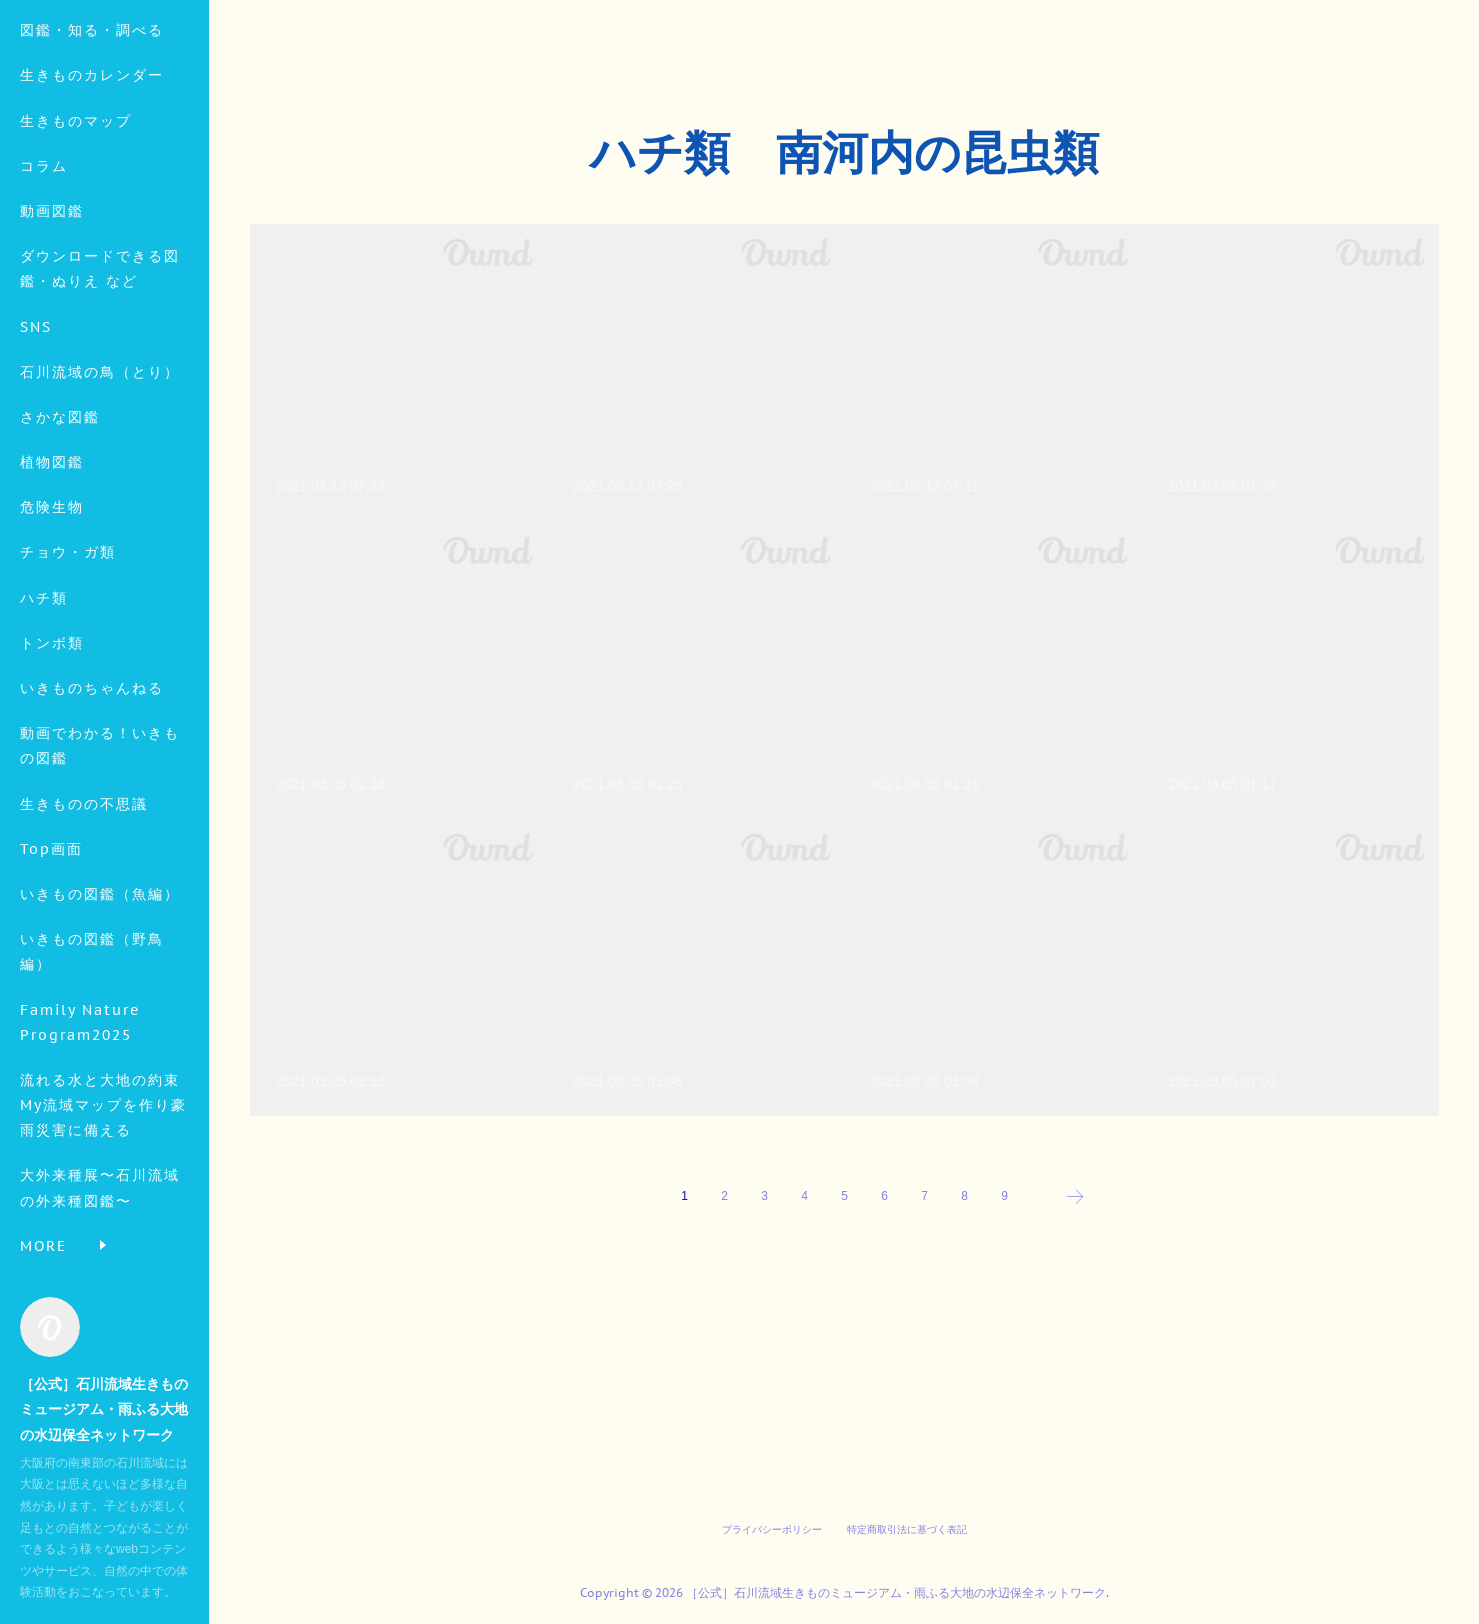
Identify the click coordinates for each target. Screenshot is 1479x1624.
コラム (44, 298)
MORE (43, 504)
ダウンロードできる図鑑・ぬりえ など (100, 400)
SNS (36, 458)
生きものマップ (76, 252)
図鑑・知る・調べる (92, 162)
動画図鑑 (52, 343)
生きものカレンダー (92, 207)
